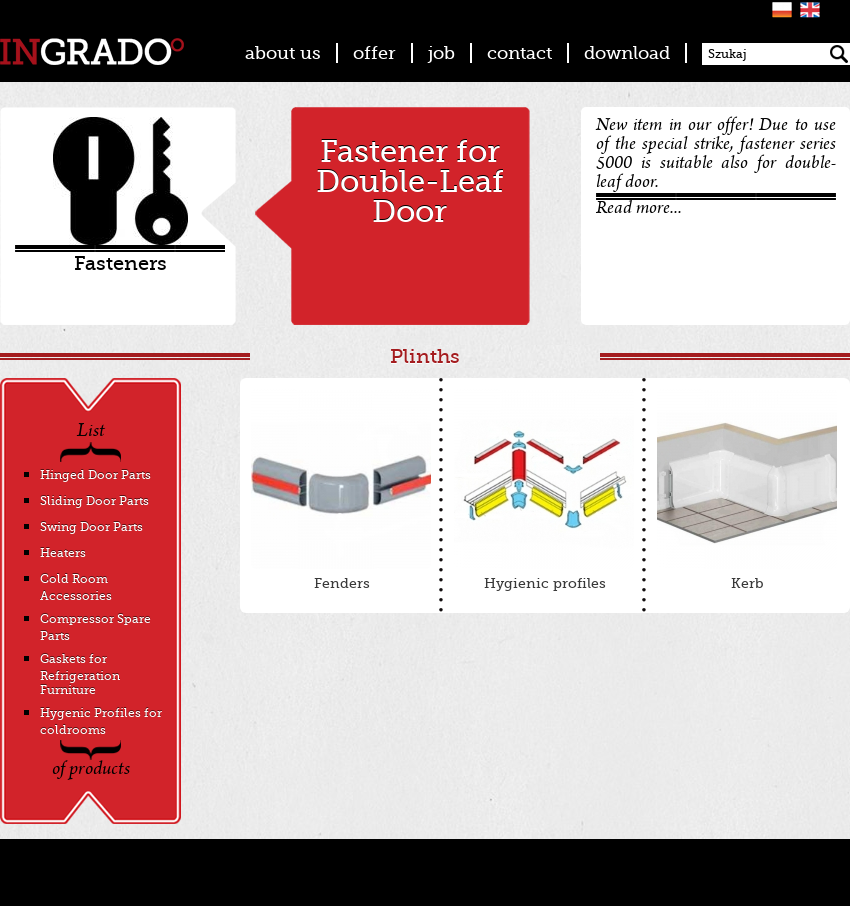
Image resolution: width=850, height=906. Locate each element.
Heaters (63, 553)
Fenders (341, 489)
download (627, 53)
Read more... (639, 209)
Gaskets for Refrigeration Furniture (80, 674)
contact (519, 53)
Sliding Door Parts (94, 501)
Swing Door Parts (91, 527)
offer (374, 53)
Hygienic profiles (544, 489)
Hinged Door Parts (95, 475)
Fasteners (120, 263)
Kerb (747, 489)
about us (283, 53)
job (441, 53)
